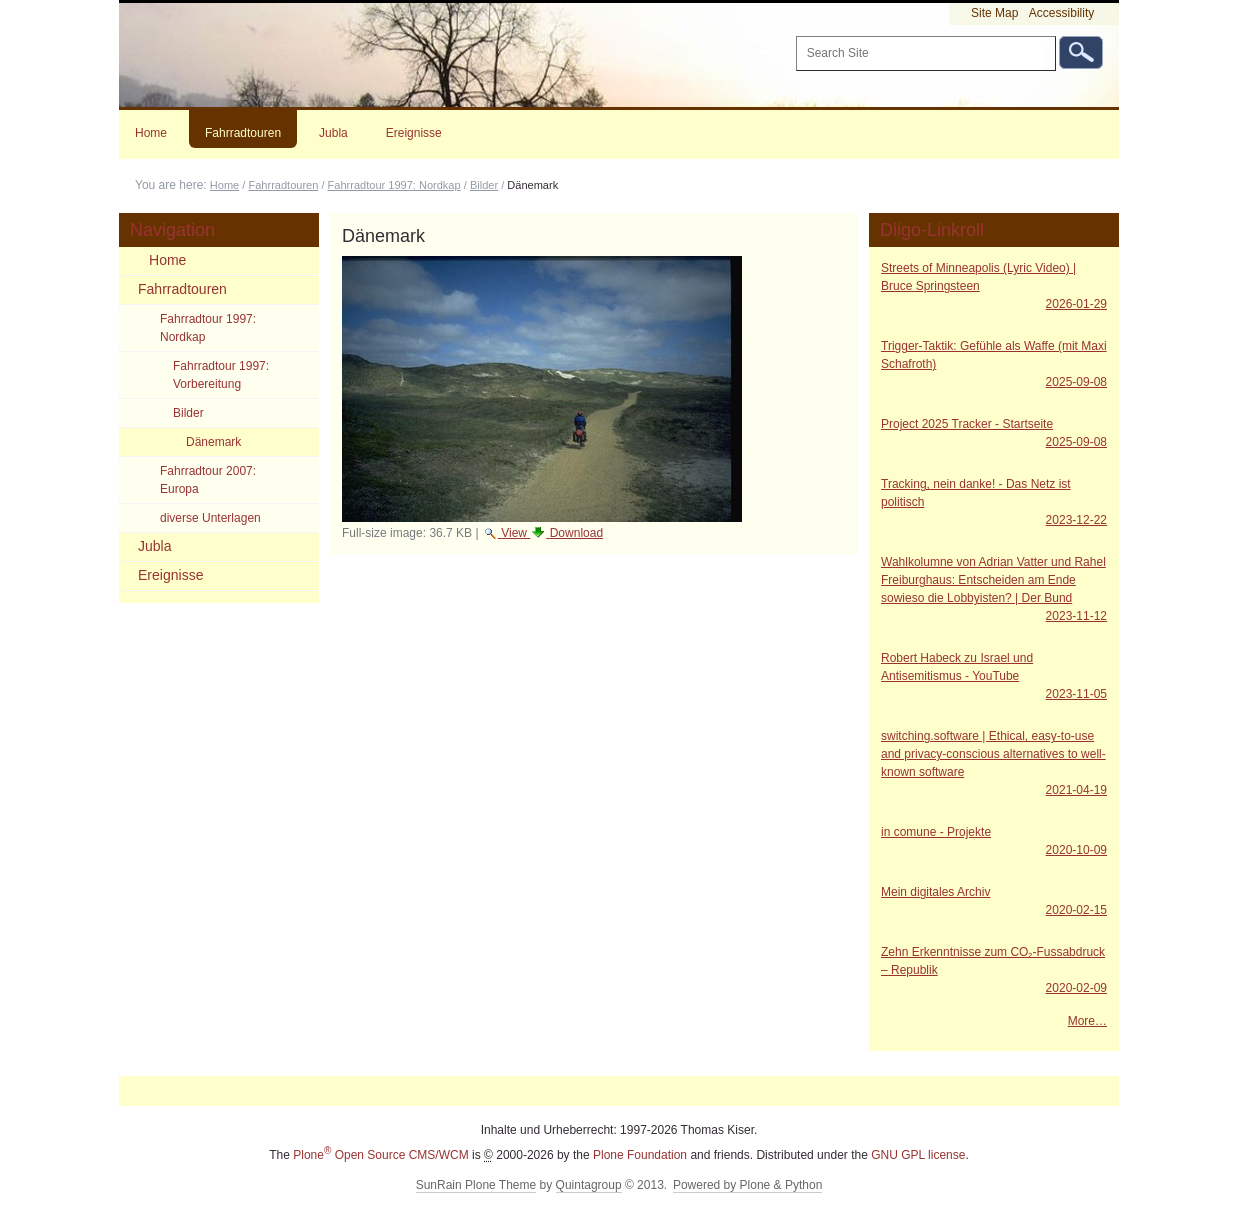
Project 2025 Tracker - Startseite (994, 434)
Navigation (172, 230)
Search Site (794, 35)
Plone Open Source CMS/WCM (380, 1155)
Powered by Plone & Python (747, 1185)
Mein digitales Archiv (994, 902)
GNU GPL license (918, 1155)
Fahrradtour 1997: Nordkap (394, 185)
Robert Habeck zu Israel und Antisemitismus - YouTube (994, 677)
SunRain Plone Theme (476, 1185)
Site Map (994, 13)
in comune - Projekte (994, 842)
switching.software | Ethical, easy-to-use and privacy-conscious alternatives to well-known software (994, 764)
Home (151, 133)
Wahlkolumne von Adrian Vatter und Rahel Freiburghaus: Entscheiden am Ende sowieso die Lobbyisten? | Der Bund (994, 590)
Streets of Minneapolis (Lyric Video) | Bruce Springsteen (994, 287)
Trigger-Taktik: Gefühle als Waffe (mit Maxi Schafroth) (994, 365)
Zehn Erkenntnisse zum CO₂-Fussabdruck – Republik (994, 971)
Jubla (333, 133)
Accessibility (1061, 13)
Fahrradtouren (243, 133)
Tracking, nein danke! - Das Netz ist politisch (994, 503)
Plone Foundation (640, 1155)
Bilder (484, 185)
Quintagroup (589, 1185)
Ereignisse (414, 133)
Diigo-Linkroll (932, 230)
